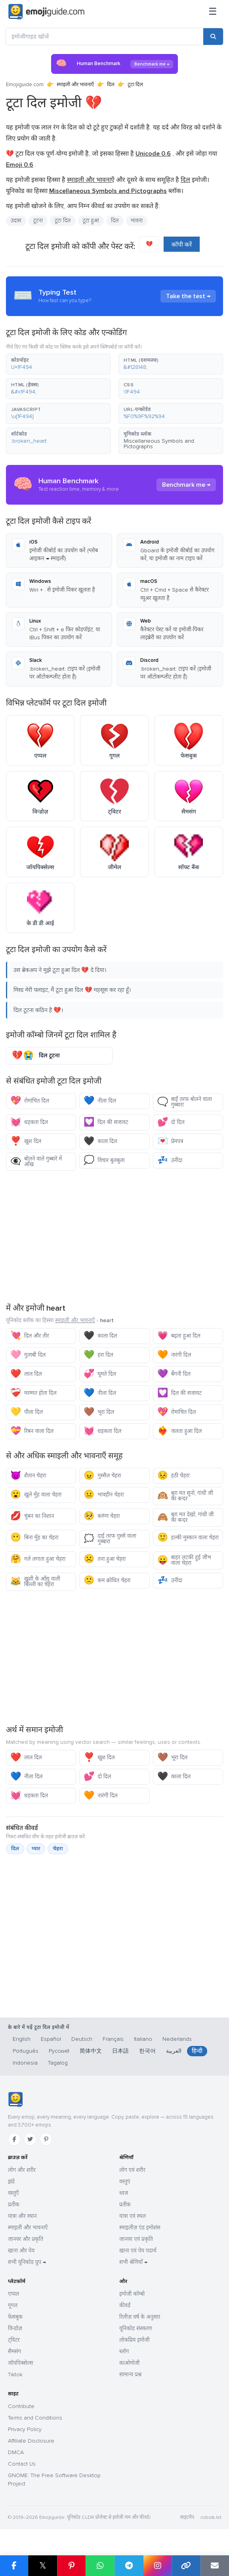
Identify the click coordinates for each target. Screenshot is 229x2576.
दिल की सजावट (106, 1122)
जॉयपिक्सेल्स (20, 2363)
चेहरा (58, 1848)
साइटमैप (187, 2517)
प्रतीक (13, 2204)
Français (113, 2039)
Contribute (21, 2406)
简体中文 (91, 2051)
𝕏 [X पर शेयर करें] (42, 2565)
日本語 (120, 2051)
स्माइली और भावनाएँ (75, 84)
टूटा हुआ (91, 220)
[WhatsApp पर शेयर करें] (100, 2565)
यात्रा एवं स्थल (132, 2216)
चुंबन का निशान (32, 1516)
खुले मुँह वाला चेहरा (35, 1494)
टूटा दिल (63, 220)
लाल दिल (26, 1374)
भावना (137, 220)
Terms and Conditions (35, 2417)
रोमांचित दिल (29, 1100)
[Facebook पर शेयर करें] (14, 2565)
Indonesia (25, 2062)
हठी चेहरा (173, 1475)
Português (25, 2051)
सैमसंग (14, 2351)
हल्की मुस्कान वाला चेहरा (188, 1537)
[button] (58, 364)
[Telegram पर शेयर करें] (128, 2565)
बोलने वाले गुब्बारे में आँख (36, 1161)
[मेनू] (212, 12)
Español (51, 2039)
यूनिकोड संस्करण (135, 2328)
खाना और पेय (21, 2250)
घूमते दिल (100, 1374)
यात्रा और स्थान (22, 2216)
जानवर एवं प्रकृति (136, 2239)
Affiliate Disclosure (31, 2440)
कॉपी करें (182, 244)
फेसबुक (15, 2317)
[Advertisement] (114, 1236)
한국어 (147, 2051)
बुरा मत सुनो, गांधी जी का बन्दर (185, 1496)
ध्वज (123, 2193)
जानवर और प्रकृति (25, 2239)
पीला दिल (26, 1412)
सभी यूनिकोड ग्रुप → (27, 2262)
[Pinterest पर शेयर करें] (71, 2565)
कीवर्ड (124, 2305)
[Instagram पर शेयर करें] (157, 2565)
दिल (110, 84)
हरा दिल (98, 1355)
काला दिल (100, 1141)
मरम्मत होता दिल (33, 1393)
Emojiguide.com (25, 84)
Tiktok (15, 2374)
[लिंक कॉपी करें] (186, 2565)
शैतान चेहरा (28, 1475)
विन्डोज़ (15, 2328)
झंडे (11, 2181)
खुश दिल (25, 1141)
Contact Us (22, 2463)
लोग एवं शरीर (132, 2170)
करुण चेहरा (102, 1516)
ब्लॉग (124, 2351)
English (22, 2039)
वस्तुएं (124, 2181)
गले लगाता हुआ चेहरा (37, 1559)
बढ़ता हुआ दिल (178, 1335)
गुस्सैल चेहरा (102, 1475)
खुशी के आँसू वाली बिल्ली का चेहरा (35, 1581)
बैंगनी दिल (174, 1374)
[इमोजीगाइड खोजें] (104, 36)
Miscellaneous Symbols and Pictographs (159, 444)
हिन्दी (197, 2051)
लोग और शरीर (22, 2170)
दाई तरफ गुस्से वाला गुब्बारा (110, 1539)
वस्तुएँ (13, 2193)
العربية (173, 2051)
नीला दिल (100, 1100)
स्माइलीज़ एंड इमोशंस (139, 2227)
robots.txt (210, 2517)
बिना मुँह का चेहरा (34, 1537)
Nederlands (177, 2039)
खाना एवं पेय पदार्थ (137, 2250)
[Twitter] (30, 2139)
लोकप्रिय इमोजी (134, 2340)
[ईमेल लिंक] (214, 2565)
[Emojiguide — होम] (15, 2099)
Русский (59, 2051)
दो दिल (171, 1122)
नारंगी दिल (174, 1355)
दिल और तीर (29, 1335)
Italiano (143, 2039)
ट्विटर (14, 2340)
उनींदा (170, 1160)
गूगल (12, 2305)
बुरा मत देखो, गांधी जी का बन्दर (185, 1517)
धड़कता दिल (29, 1122)
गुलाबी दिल (28, 1355)
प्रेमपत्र (170, 1141)
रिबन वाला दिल (31, 1431)
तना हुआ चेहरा (105, 1559)
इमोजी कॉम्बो (132, 2294)
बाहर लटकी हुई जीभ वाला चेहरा (184, 1560)
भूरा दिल (99, 1412)
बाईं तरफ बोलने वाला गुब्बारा (184, 1102)
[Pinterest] (46, 2139)
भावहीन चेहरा (104, 1494)
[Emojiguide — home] (46, 12)
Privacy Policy (25, 2429)
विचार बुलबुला (104, 1160)
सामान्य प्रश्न (130, 2374)
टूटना (38, 220)
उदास (16, 220)
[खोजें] (213, 36)
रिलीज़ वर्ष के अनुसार (139, 2317)
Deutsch (81, 2039)
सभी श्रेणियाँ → (133, 2262)
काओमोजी (129, 2363)
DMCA (16, 2452)
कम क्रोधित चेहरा (107, 1580)
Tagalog (58, 2062)
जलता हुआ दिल (179, 1431)
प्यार (36, 1848)
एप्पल (13, 2294)
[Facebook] (14, 2139)
